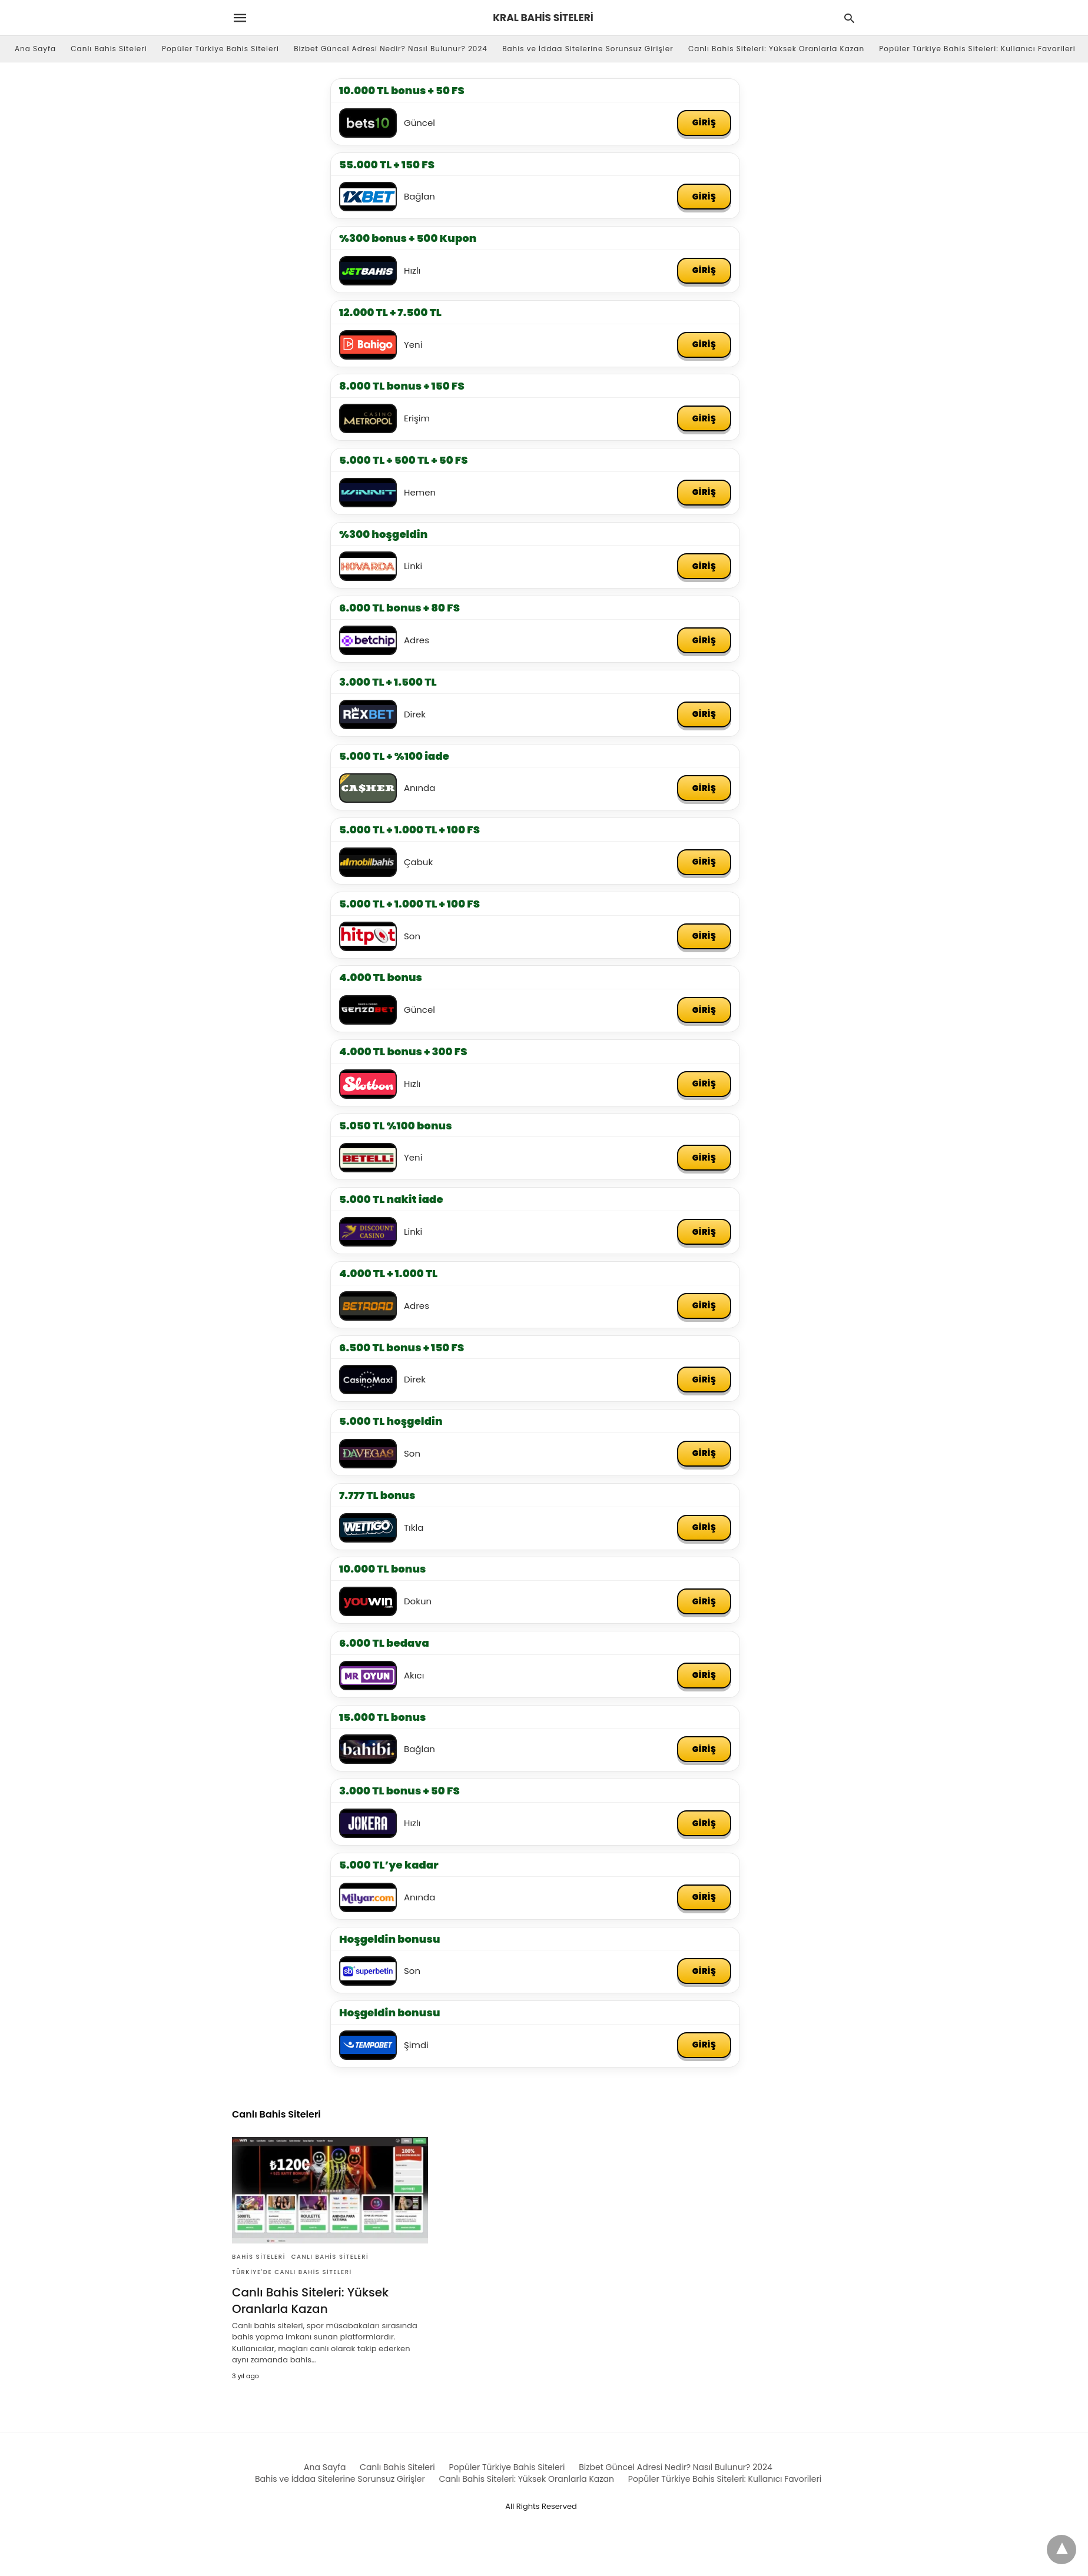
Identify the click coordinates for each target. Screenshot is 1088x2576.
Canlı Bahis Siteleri (109, 49)
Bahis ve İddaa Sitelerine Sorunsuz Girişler (588, 49)
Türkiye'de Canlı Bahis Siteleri (292, 2273)
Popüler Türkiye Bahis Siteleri (220, 49)
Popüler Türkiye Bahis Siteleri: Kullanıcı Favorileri (977, 49)
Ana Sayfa (35, 49)
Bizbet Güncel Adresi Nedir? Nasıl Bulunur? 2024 (390, 49)
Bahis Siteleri (259, 2257)
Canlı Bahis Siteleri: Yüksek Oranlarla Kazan (776, 49)
